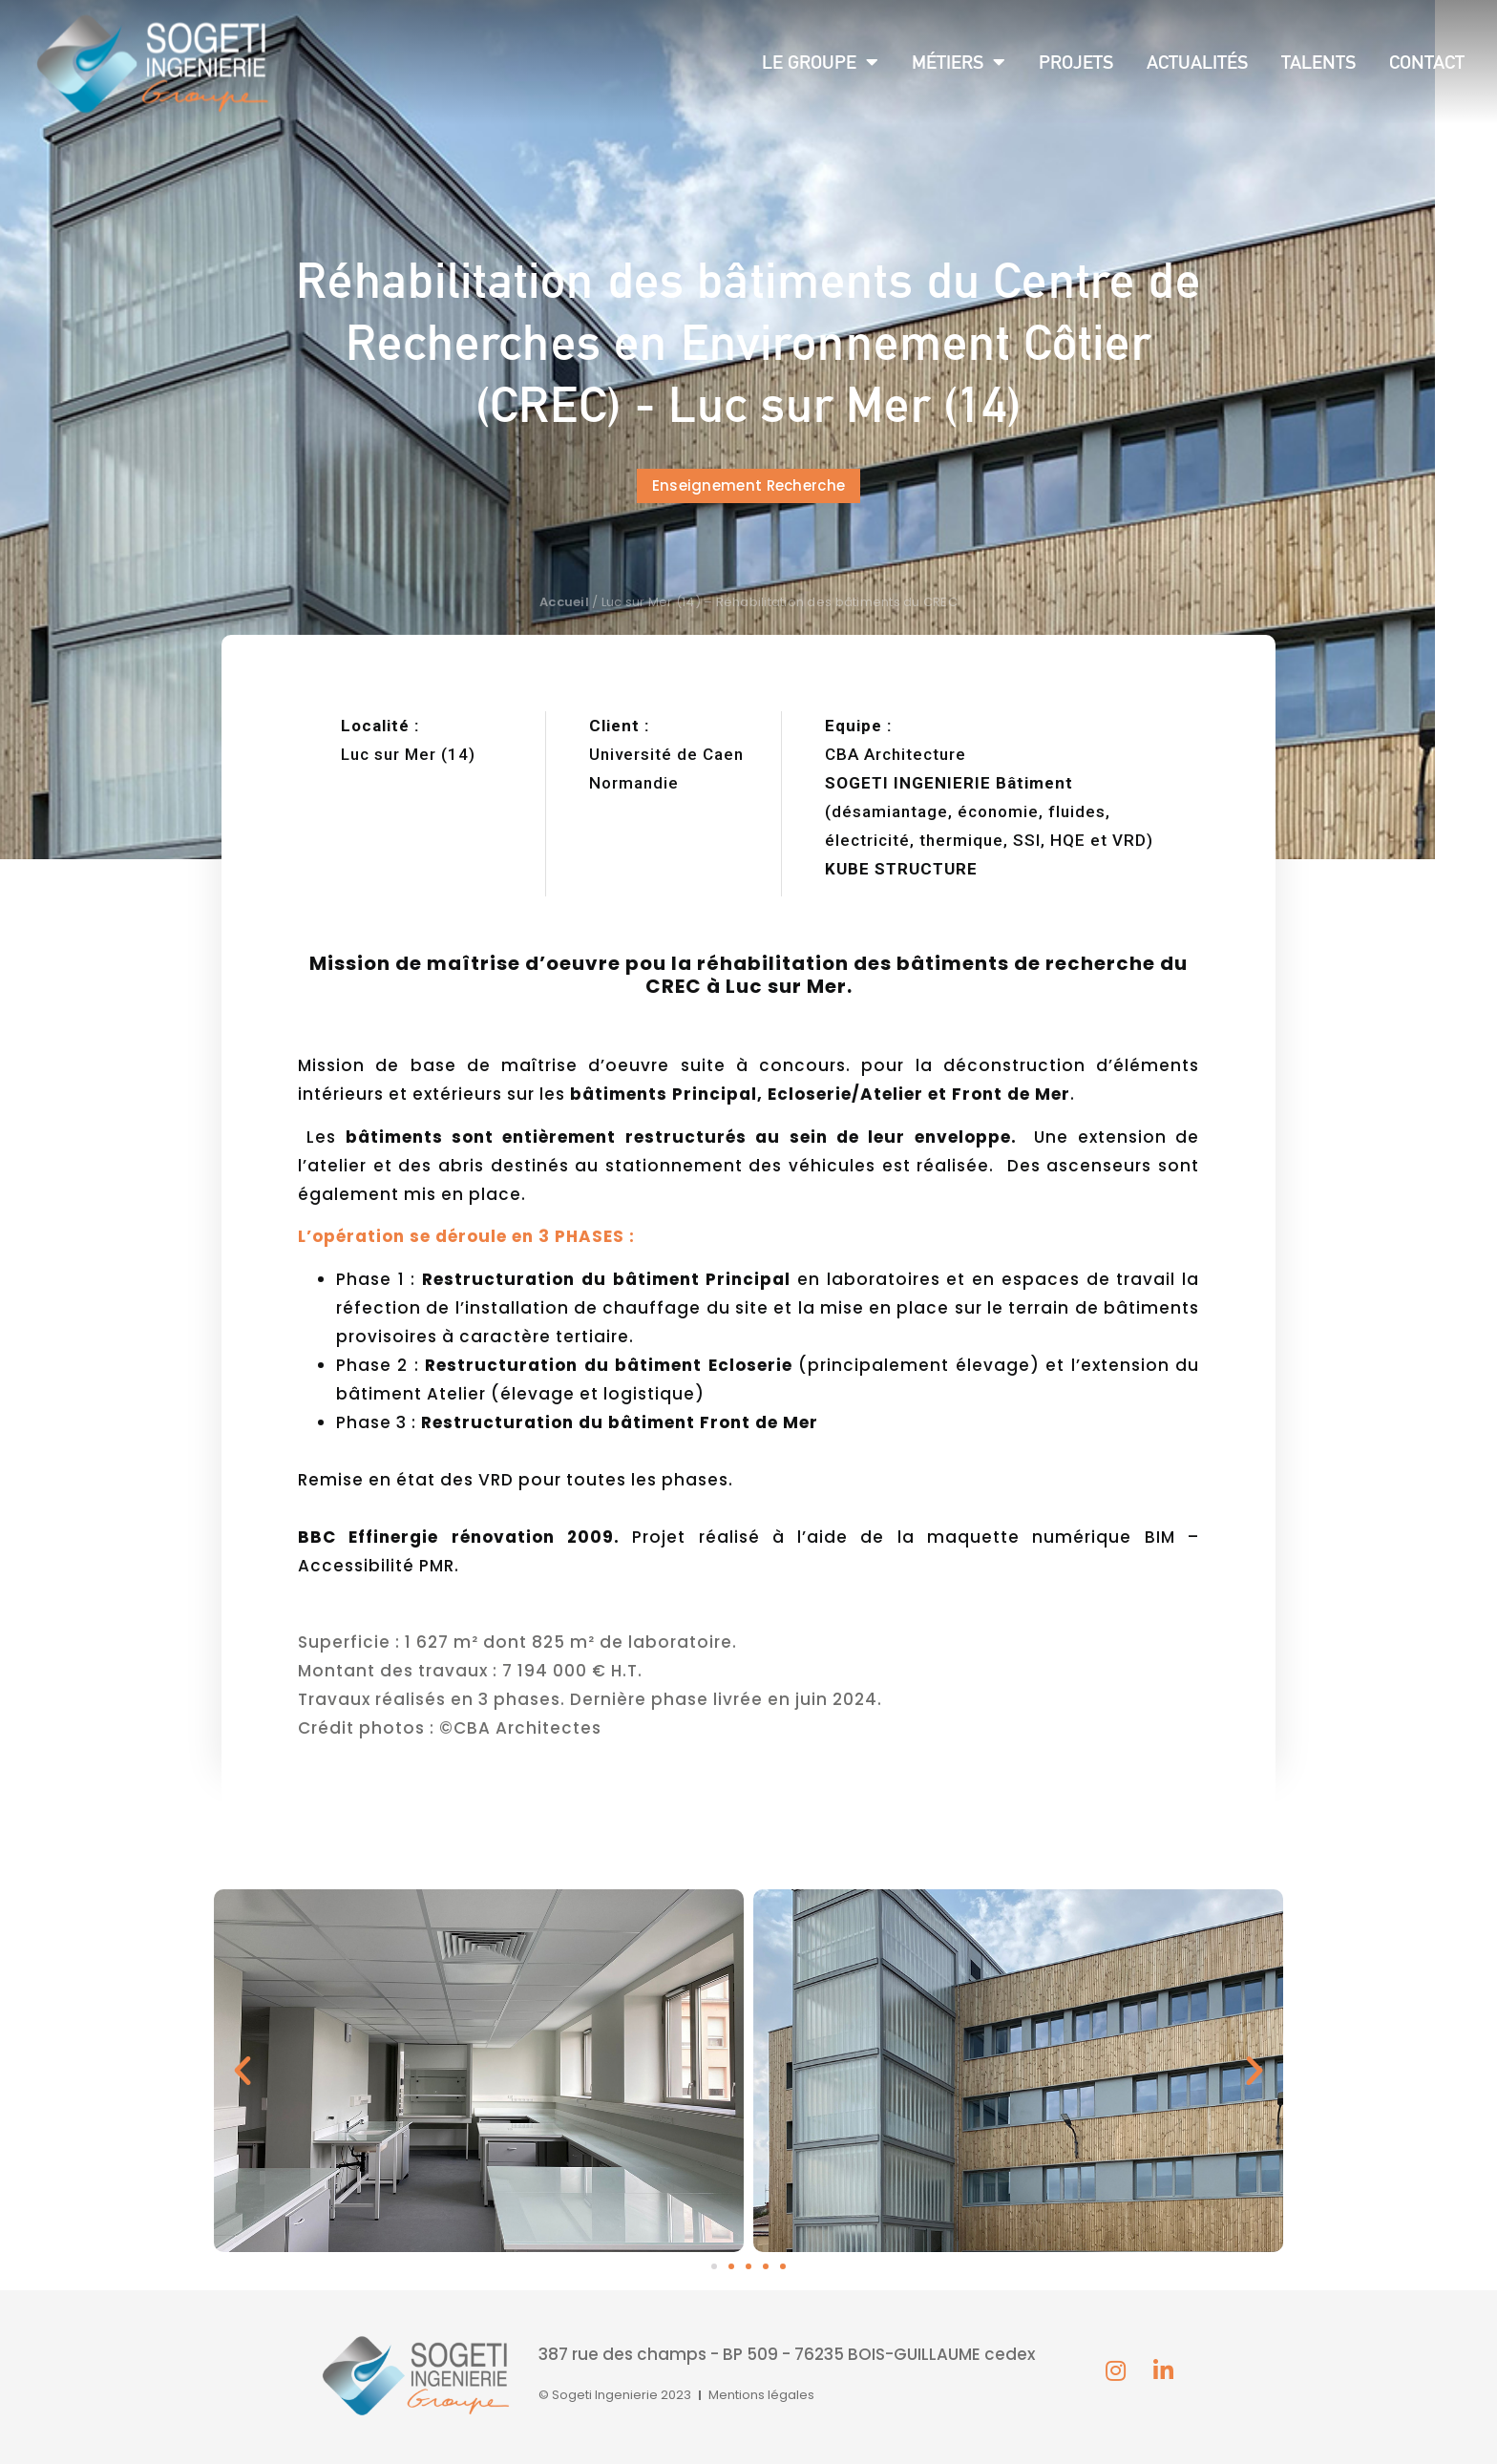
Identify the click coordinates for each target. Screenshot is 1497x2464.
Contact (1427, 62)
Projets (1076, 62)
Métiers (958, 62)
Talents (1318, 62)
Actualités (1197, 62)
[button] (749, 486)
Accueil (564, 602)
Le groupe (820, 62)
